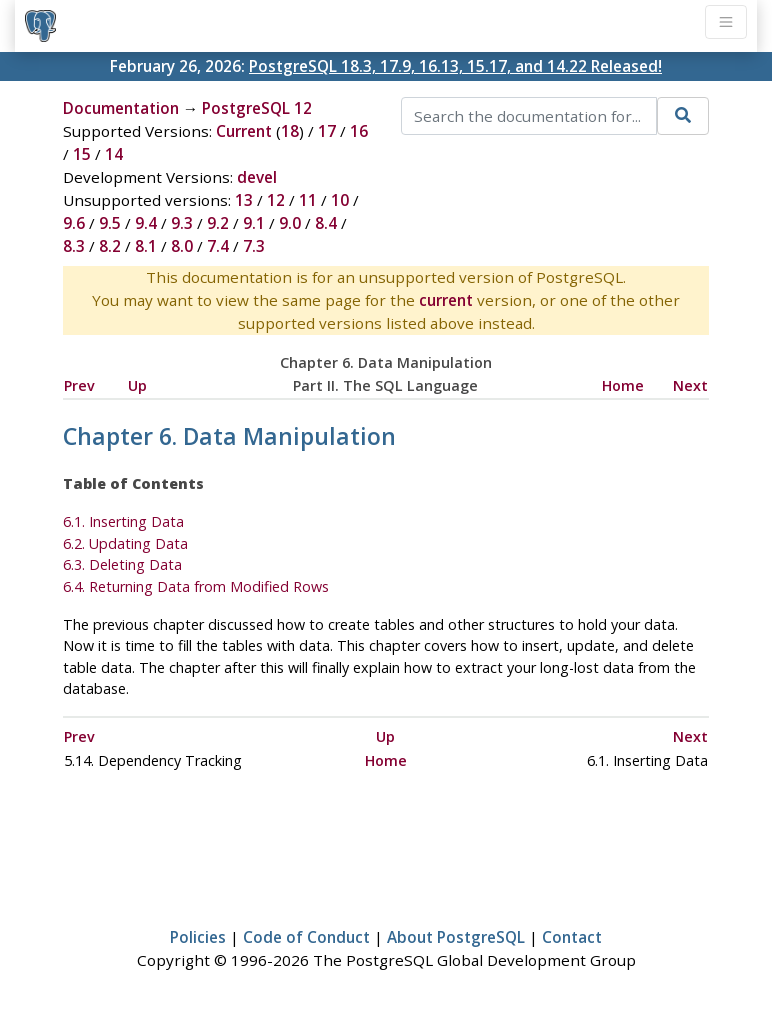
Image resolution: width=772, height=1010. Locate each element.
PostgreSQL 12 (257, 108)
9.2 (218, 223)
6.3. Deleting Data (122, 564)
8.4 (326, 223)
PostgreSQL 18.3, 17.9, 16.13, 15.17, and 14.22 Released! (455, 66)
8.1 (146, 246)
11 (308, 200)
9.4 (146, 223)
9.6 (74, 223)
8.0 (182, 246)
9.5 (110, 223)
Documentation (121, 108)
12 (276, 200)
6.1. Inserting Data (123, 521)
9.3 (182, 223)
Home (623, 385)
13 (244, 200)
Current (244, 131)
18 (290, 131)
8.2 (110, 246)
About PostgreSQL (456, 937)
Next (690, 385)
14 (114, 154)
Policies (198, 937)
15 (82, 154)
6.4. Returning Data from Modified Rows (196, 586)
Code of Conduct (306, 937)
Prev (79, 385)
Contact (572, 937)
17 (327, 131)
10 (340, 200)
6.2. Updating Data (125, 543)
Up (137, 385)
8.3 (74, 246)
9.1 (254, 223)
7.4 (218, 246)
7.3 (254, 246)
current (446, 300)
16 (359, 131)
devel (257, 177)
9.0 (290, 223)
